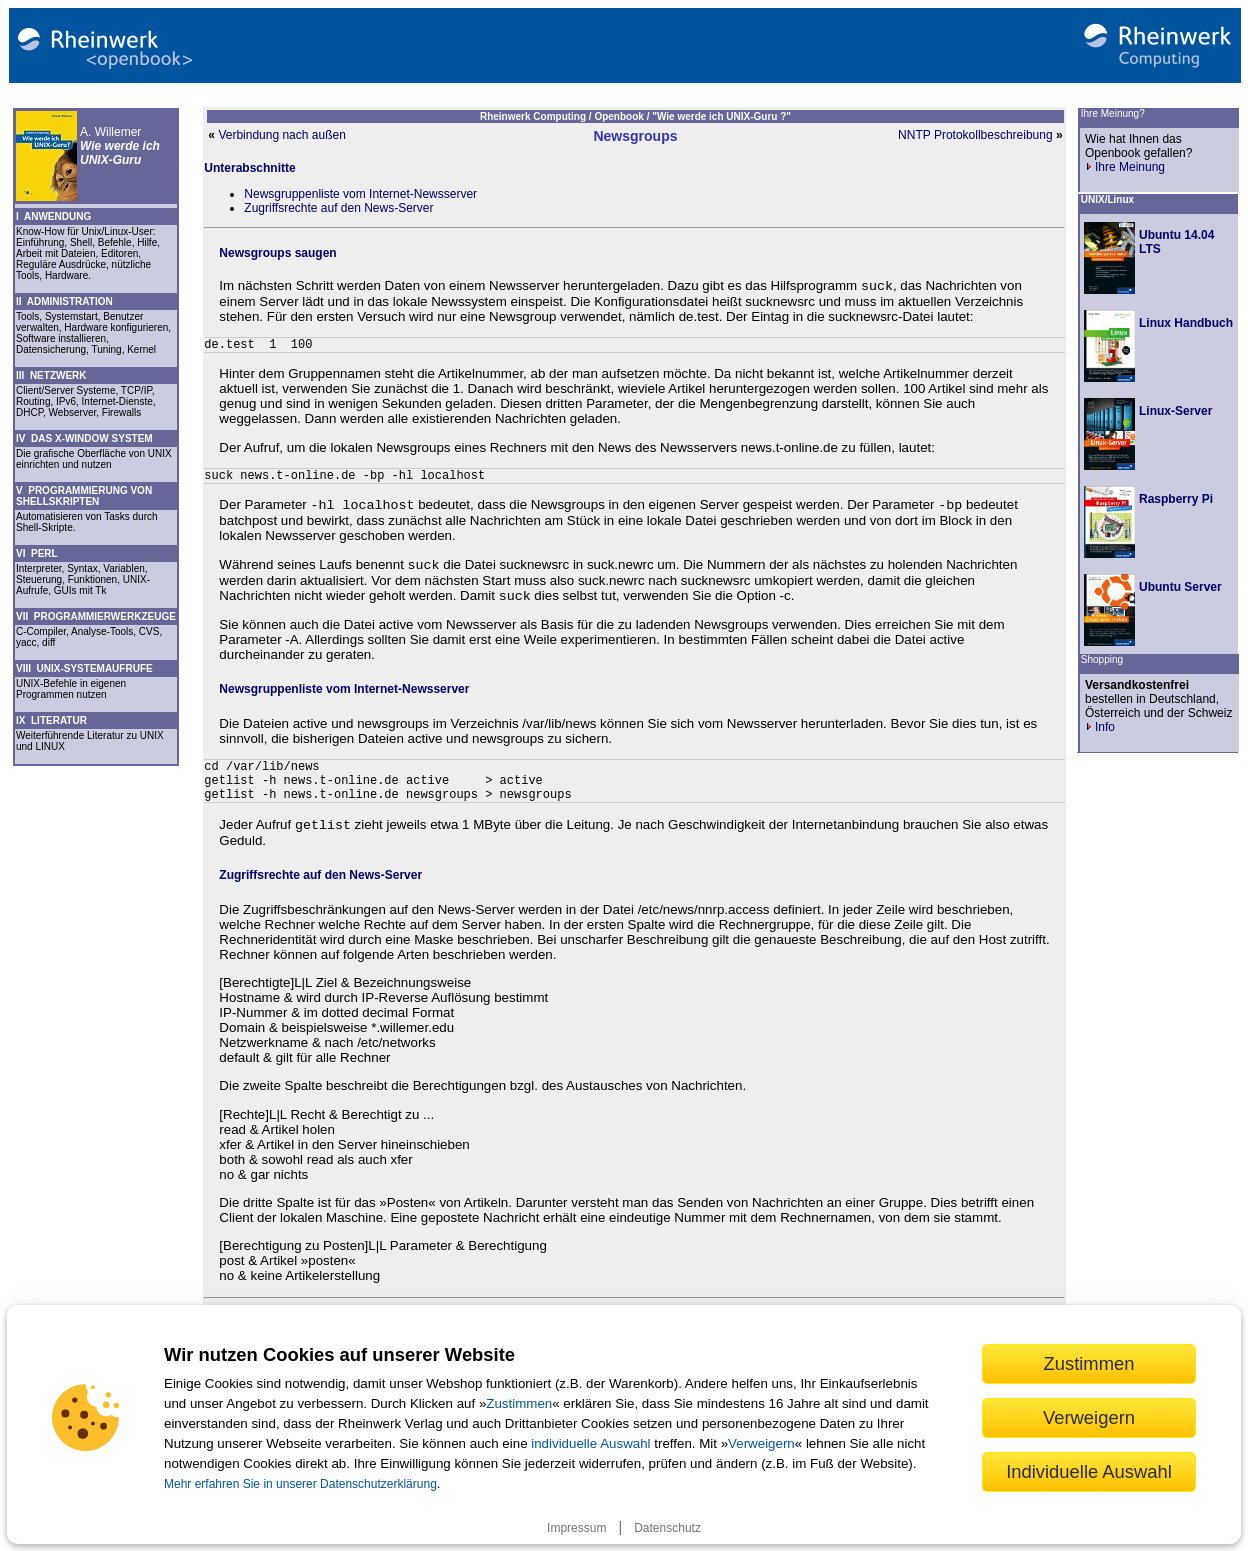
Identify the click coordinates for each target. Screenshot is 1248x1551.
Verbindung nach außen (281, 135)
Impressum (576, 1528)
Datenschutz (667, 1528)
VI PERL (37, 553)
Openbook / (623, 116)
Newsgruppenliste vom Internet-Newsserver (360, 194)
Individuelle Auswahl (1089, 1471)
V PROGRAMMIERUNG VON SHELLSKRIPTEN (84, 496)
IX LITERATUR (51, 720)
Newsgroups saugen (277, 253)
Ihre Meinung (1125, 167)
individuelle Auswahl (590, 1443)
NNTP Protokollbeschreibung (975, 135)
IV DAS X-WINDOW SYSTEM (84, 438)
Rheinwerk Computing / (537, 116)
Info (1100, 727)
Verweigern (761, 1443)
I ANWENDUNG (53, 216)
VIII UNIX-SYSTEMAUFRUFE (84, 668)
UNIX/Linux (1107, 199)
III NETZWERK (51, 375)
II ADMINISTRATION (64, 301)
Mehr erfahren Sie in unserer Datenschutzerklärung (300, 1484)
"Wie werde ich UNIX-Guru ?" (721, 116)
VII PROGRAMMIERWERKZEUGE (96, 616)
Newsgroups (635, 136)
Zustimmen (519, 1403)
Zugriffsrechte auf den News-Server (338, 208)
